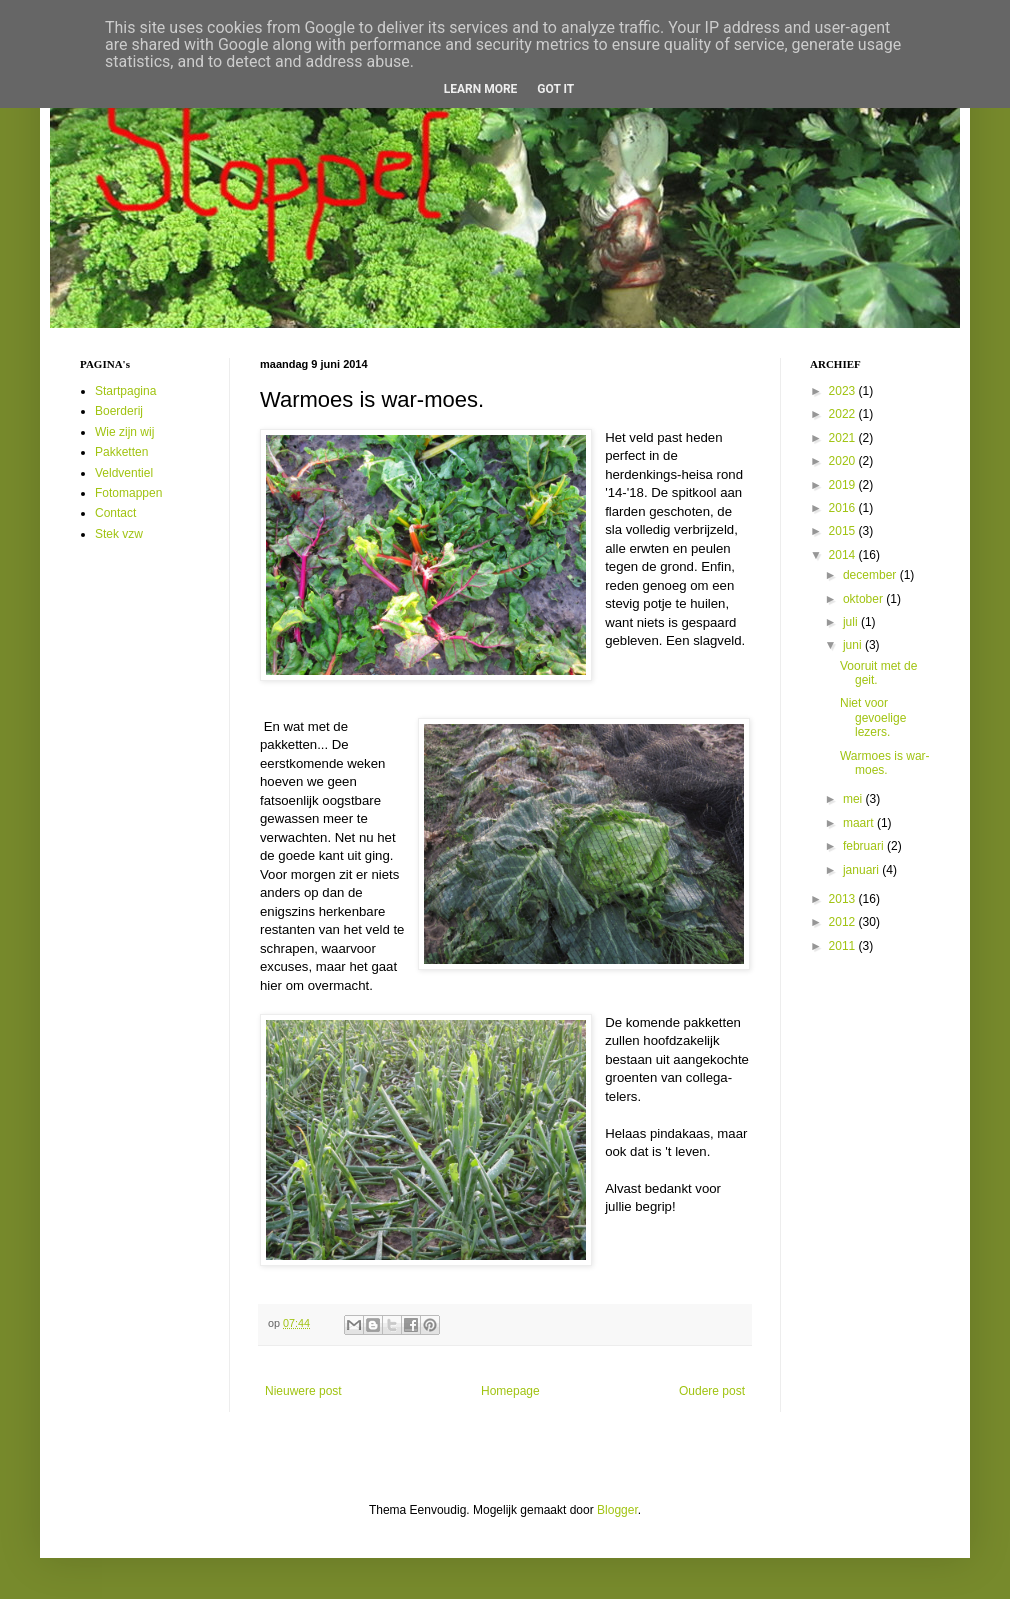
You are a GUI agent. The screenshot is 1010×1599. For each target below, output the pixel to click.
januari (862, 870)
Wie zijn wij (124, 432)
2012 (844, 922)
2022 (844, 414)
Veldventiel (124, 473)
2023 (844, 391)
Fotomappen (128, 493)
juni (854, 645)
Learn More (481, 89)
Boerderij (119, 411)
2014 (844, 555)
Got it (555, 89)
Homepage (510, 1391)
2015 (844, 531)
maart (860, 823)
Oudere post (712, 1391)
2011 (844, 946)
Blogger (617, 1510)
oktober (864, 599)
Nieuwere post (303, 1391)
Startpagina (125, 391)
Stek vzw (119, 534)
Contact (115, 513)
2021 (844, 438)
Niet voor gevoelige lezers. (873, 717)
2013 (844, 899)
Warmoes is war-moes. (885, 763)
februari (865, 846)
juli (852, 622)
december (871, 575)
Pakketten (121, 452)
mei (854, 799)
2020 (844, 461)
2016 (844, 508)
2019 (844, 485)
